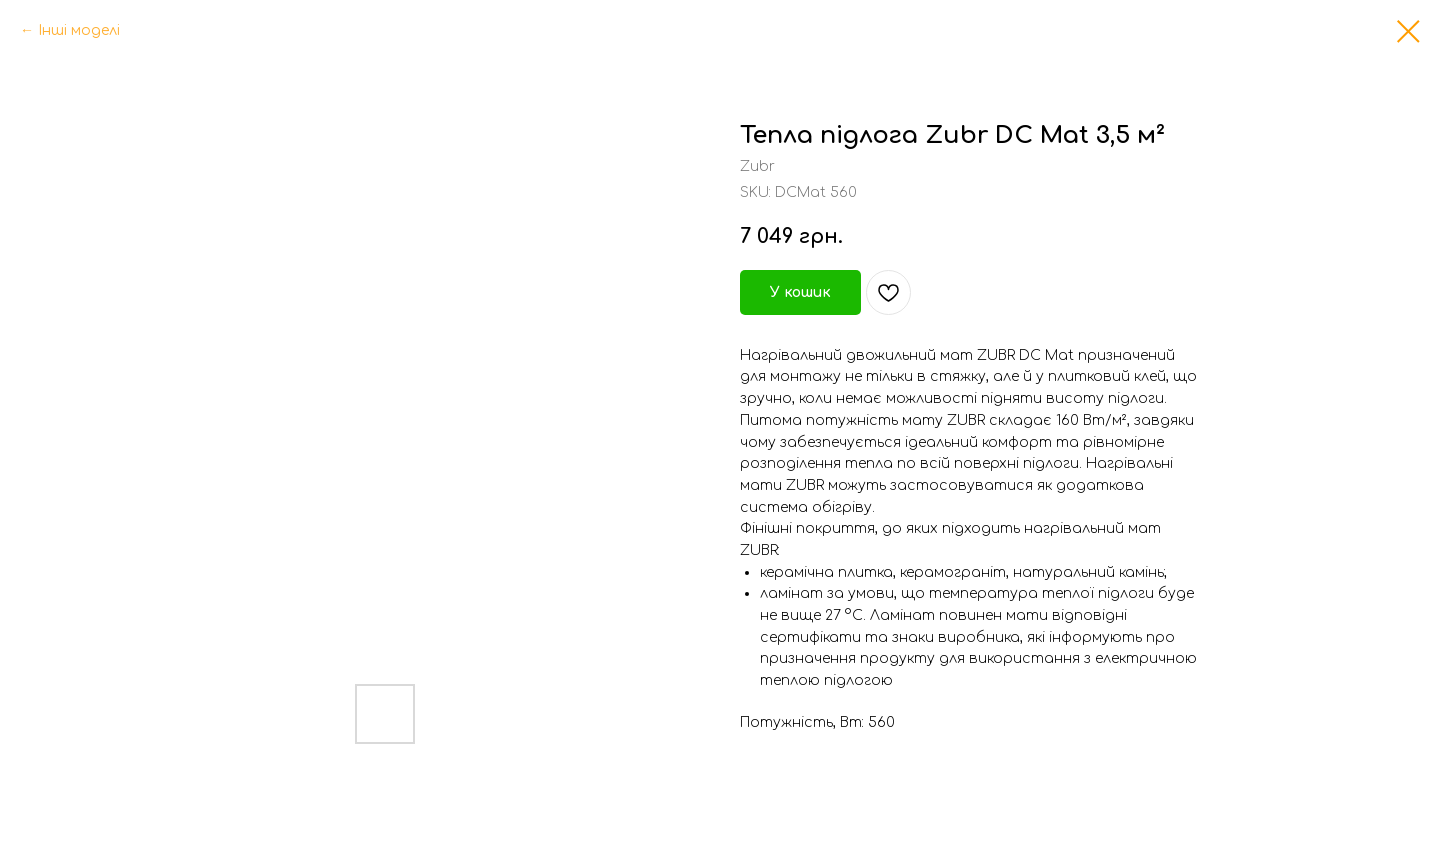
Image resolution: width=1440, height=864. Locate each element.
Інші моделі (79, 30)
